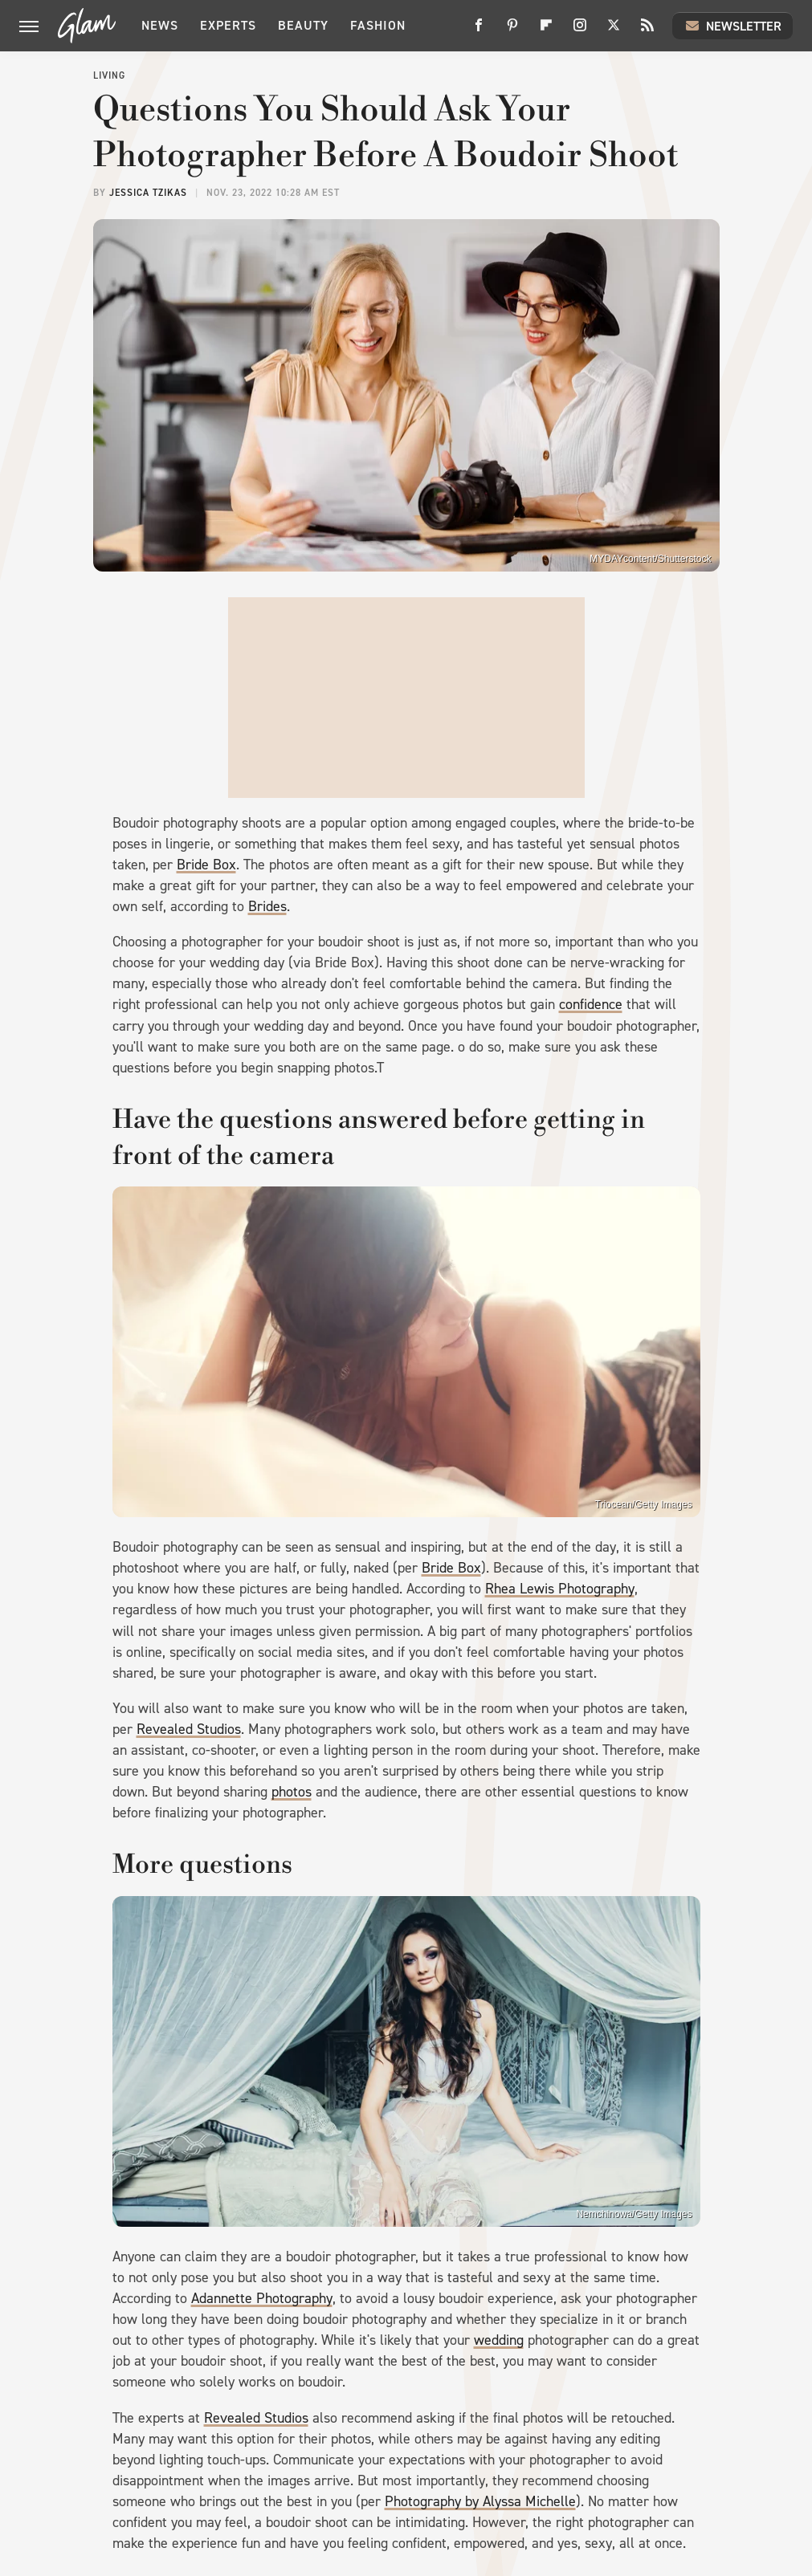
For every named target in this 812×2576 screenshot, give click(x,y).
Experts (228, 25)
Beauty (303, 25)
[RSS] (647, 31)
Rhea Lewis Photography (560, 1588)
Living (109, 75)
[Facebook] (479, 31)
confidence (590, 1004)
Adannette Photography (262, 2298)
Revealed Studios (189, 1729)
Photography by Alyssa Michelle (480, 2501)
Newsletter (732, 26)
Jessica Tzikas (148, 192)
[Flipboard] (546, 31)
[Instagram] (580, 31)
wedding (499, 2340)
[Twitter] (613, 31)
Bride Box (206, 864)
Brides (267, 906)
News (159, 25)
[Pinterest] (512, 31)
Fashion (378, 25)
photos (291, 1791)
